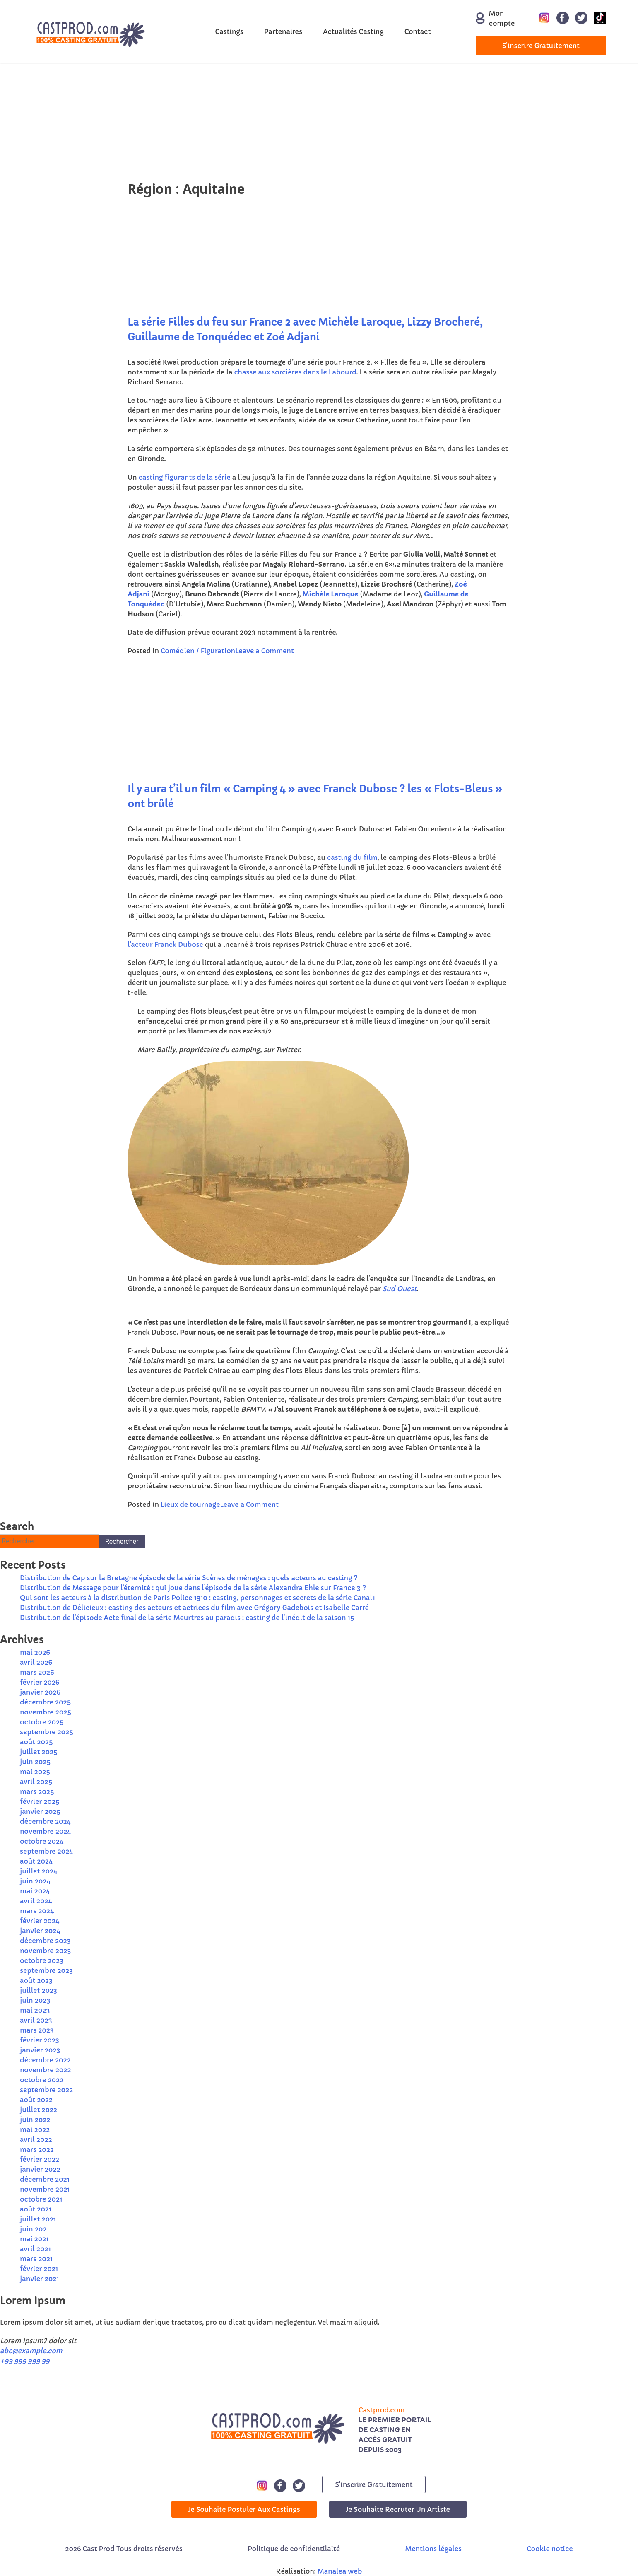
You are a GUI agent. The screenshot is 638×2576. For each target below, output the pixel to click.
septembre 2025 (46, 1732)
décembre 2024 (45, 1821)
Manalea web (340, 2571)
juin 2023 (35, 2000)
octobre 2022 (41, 2080)
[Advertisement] (248, 121)
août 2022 (36, 2100)
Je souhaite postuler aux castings (244, 2509)
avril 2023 (36, 2020)
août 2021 (35, 2209)
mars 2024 (37, 1911)
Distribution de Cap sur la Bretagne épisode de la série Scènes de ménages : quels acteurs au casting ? (189, 1578)
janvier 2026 (40, 1692)
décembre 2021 (45, 2179)
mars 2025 (37, 1791)
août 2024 (36, 1861)
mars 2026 (37, 1672)
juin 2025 (35, 1762)
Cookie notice (550, 2549)
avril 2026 (36, 1662)
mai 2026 (35, 1652)
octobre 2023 (41, 1960)
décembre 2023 (45, 1940)
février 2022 (39, 2159)
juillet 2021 (38, 2219)
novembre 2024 (45, 1831)
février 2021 (39, 2269)
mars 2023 (37, 2030)
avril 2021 (35, 2249)
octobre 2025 (42, 1722)
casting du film (352, 857)
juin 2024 (35, 1881)
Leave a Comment (264, 651)
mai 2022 (35, 2129)
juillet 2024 (38, 1871)
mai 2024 (35, 1891)
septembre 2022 (46, 2090)
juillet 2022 (38, 2109)
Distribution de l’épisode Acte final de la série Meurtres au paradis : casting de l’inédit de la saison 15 (187, 1617)
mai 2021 (34, 2239)
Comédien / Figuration (198, 651)
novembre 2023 (45, 1950)
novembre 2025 (45, 1712)
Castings (229, 31)
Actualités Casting (353, 31)
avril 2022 (36, 2139)
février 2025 (39, 1801)
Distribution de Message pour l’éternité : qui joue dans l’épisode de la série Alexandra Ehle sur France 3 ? (193, 1588)
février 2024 (39, 1921)
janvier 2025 (40, 1811)
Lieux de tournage (190, 1504)
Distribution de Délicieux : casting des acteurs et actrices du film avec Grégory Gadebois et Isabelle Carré (194, 1607)
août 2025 (36, 1742)
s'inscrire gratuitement (541, 45)
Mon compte (494, 18)
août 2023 (36, 1980)
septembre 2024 (46, 1851)
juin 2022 (35, 2119)
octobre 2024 (41, 1841)
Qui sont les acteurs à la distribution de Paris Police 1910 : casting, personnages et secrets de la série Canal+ (198, 1597)
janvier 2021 (39, 2278)
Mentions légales (433, 2549)
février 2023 (39, 2040)
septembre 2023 (46, 1970)
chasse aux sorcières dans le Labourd (295, 372)
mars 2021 (36, 2259)
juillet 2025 (38, 1752)
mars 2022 (37, 2149)
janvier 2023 (40, 2050)
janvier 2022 (40, 2169)
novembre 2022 (45, 2070)
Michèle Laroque (331, 594)
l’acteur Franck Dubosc (165, 944)
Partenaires (283, 31)
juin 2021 (34, 2229)
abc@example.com (31, 2351)
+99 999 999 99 (25, 2360)
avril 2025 (36, 1781)
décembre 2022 (45, 2060)
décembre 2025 (45, 1702)
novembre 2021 (45, 2189)
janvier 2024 (40, 1931)
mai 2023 (35, 2010)
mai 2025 (35, 1771)
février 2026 (39, 1682)
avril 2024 (36, 1901)
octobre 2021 (41, 2199)
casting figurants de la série (185, 477)
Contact (417, 31)
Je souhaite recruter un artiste (398, 2509)
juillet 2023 (38, 1990)
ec (160, 604)
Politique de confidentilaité (294, 2549)
